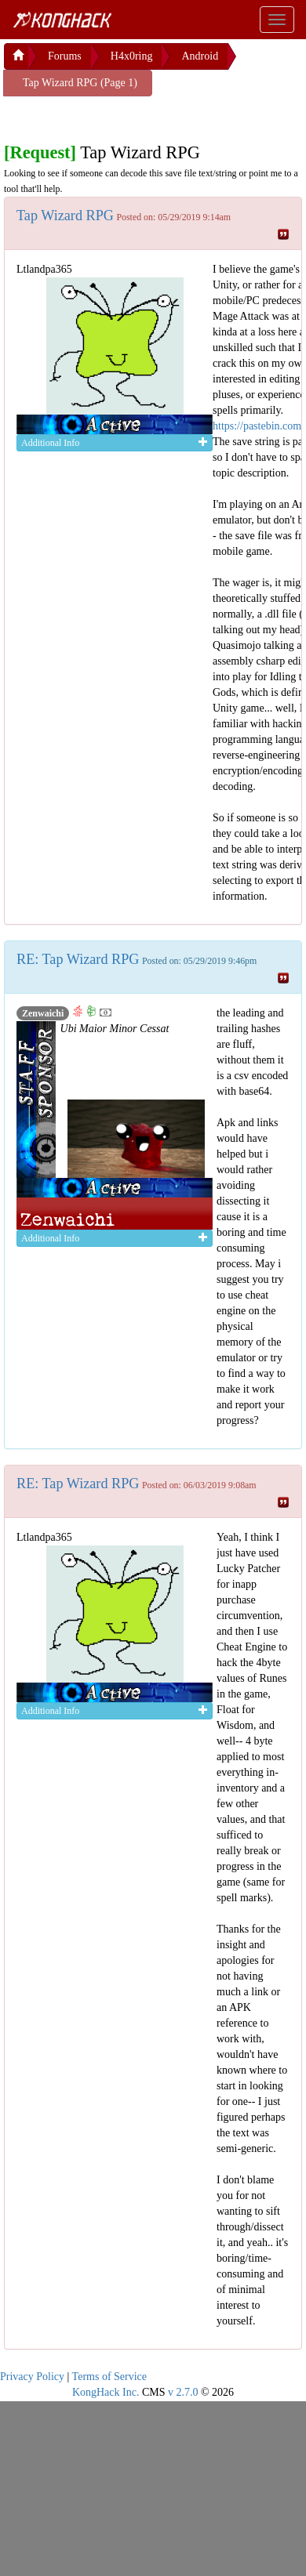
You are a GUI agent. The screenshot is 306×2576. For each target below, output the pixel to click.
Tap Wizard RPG (65, 215)
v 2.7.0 (183, 2392)
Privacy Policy (32, 2376)
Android (199, 56)
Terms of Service (109, 2376)
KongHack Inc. (106, 2392)
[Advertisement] (129, 116)
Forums (65, 56)
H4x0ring (132, 56)
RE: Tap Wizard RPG (77, 959)
